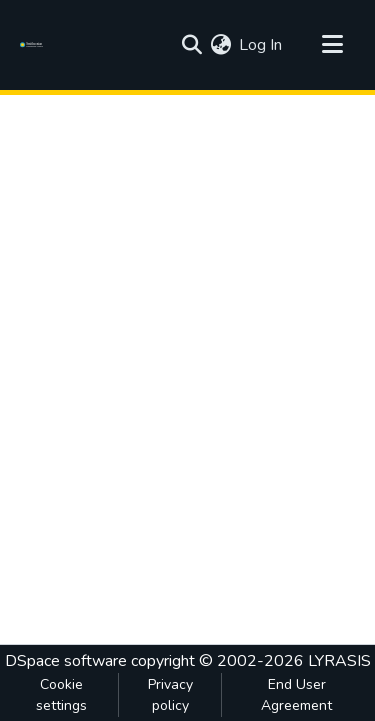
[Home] (34, 45)
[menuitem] (220, 45)
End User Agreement (296, 695)
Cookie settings (61, 695)
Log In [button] (261, 45)
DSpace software (66, 661)
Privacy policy (170, 695)
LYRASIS (339, 661)
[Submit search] (191, 45)
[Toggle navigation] (332, 45)
